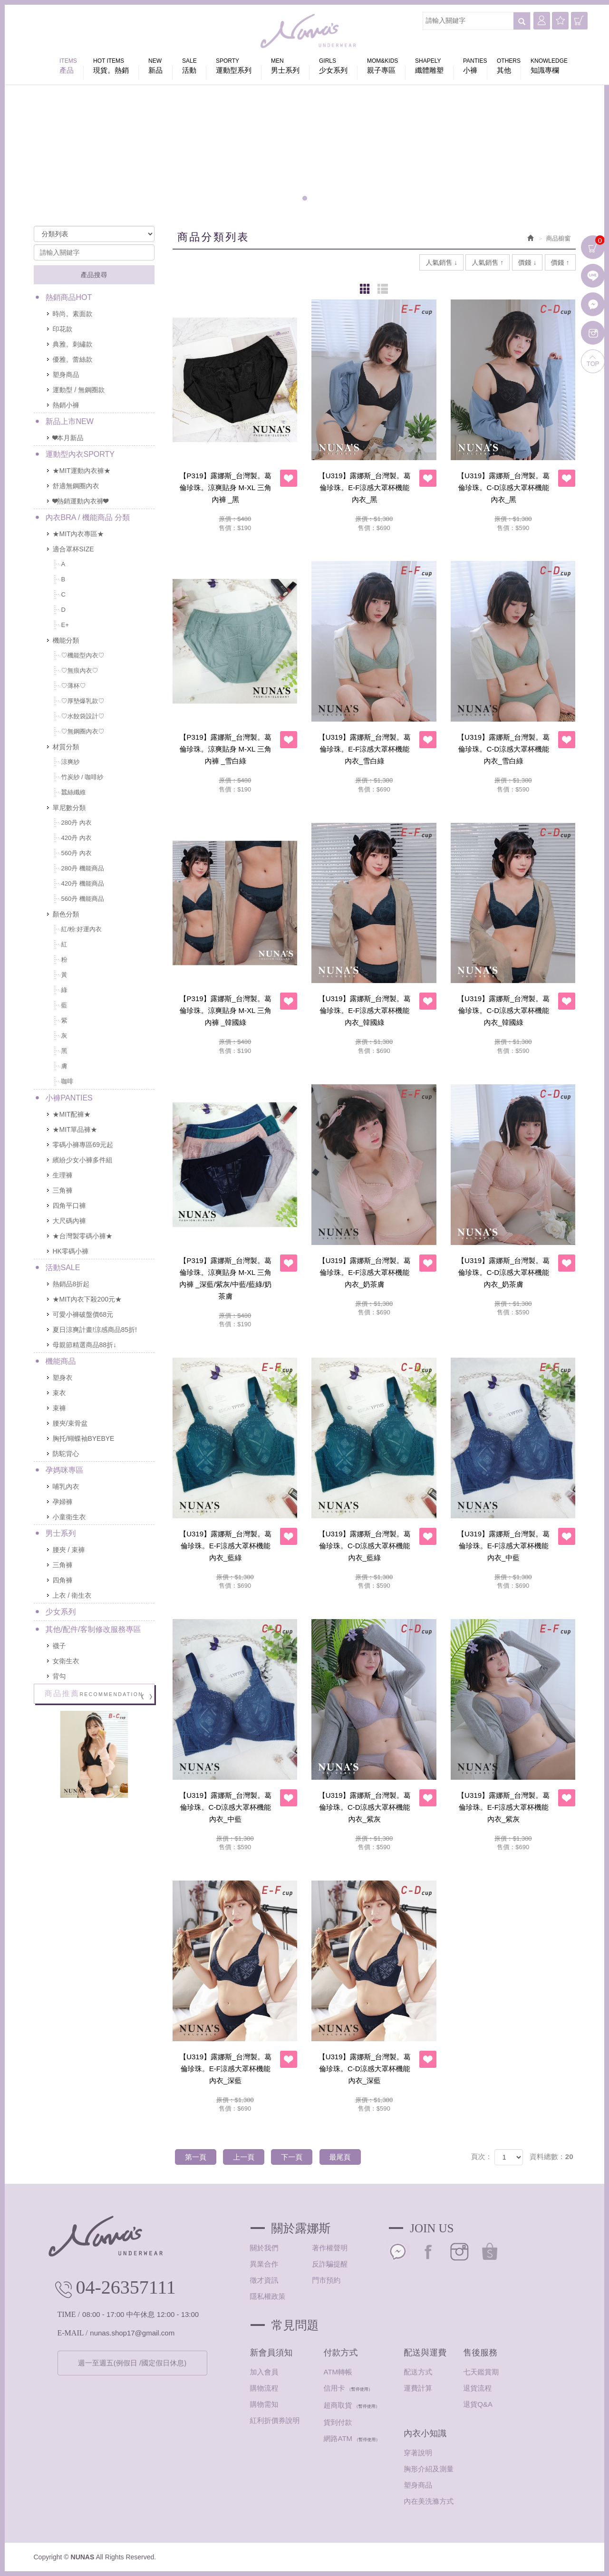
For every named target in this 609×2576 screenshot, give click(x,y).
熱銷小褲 (66, 405)
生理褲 (63, 1175)
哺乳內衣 (66, 1486)
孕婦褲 (63, 1501)
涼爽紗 (70, 761)
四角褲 (63, 1580)
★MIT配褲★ (72, 1114)
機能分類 (66, 640)
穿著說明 (418, 2453)
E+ (65, 624)
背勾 (59, 1676)
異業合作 (264, 2264)
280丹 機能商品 (82, 868)
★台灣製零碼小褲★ (83, 1236)
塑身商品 (66, 374)
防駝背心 (66, 1453)
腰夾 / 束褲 (69, 1549)
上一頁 (243, 2157)
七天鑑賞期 (481, 2372)
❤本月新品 (68, 438)
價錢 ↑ (560, 262)
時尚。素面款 (73, 314)
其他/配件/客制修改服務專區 (93, 1629)
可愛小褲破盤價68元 (83, 1314)
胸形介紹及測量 (429, 2469)
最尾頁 (340, 2157)
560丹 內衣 (76, 853)
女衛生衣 (66, 1661)
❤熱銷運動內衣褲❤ (80, 501)
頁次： (481, 2156)
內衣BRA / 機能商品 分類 (88, 517)
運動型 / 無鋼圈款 (79, 390)
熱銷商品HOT (69, 297)
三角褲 (63, 1190)
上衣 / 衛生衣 (72, 1595)
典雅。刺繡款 (73, 344)
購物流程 (264, 2388)
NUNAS (309, 33)
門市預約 (326, 2280)
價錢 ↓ (527, 262)
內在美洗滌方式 (429, 2501)
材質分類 (66, 747)
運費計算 (418, 2388)
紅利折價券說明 (275, 2420)
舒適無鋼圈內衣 (76, 486)
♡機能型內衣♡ (83, 655)
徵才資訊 (264, 2280)
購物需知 (264, 2404)
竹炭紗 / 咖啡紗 (82, 777)
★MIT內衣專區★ (78, 534)
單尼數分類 (69, 807)
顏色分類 (66, 914)
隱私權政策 (268, 2296)
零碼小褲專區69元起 (83, 1144)
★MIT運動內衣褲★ (82, 470)
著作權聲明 (330, 2248)
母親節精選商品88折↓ (85, 1345)
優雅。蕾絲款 (73, 359)
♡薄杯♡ (73, 685)
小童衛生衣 (69, 1517)
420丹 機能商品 (82, 883)
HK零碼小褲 (70, 1251)
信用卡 (334, 2388)
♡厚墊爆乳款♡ (83, 700)
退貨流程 (477, 2388)
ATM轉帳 (338, 2372)
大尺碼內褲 (69, 1221)
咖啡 (67, 1081)
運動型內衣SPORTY (80, 454)
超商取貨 (338, 2405)
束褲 (59, 1408)
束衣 (59, 1393)
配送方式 (418, 2372)
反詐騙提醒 (330, 2264)
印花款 (63, 329)
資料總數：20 (551, 2156)
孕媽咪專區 (65, 1470)
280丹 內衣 (76, 822)
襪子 (59, 1646)
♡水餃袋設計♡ (83, 716)
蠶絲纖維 (73, 792)
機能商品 (61, 1361)
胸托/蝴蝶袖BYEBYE (84, 1438)
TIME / (69, 2314)
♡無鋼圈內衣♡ (83, 731)
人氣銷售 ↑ (487, 262)
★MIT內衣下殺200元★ (87, 1299)
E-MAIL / (73, 2333)
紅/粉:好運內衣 (81, 929)
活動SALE (63, 1268)
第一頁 (195, 2157)
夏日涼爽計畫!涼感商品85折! (95, 1329)
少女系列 (61, 1612)
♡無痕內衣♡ (79, 670)
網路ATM (338, 2438)
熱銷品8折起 (71, 1284)
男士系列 (61, 1533)
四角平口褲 (69, 1205)
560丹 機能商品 (82, 898)
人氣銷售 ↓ (441, 262)
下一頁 (291, 2157)
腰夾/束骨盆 (70, 1423)
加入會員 (264, 2372)
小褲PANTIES (69, 1098)
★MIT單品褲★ (75, 1129)
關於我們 (264, 2248)
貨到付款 (338, 2422)
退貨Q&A (478, 2404)
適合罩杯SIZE (73, 549)
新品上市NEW (70, 421)
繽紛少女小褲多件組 (83, 1160)
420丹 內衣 (76, 837)
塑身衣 (63, 1377)
